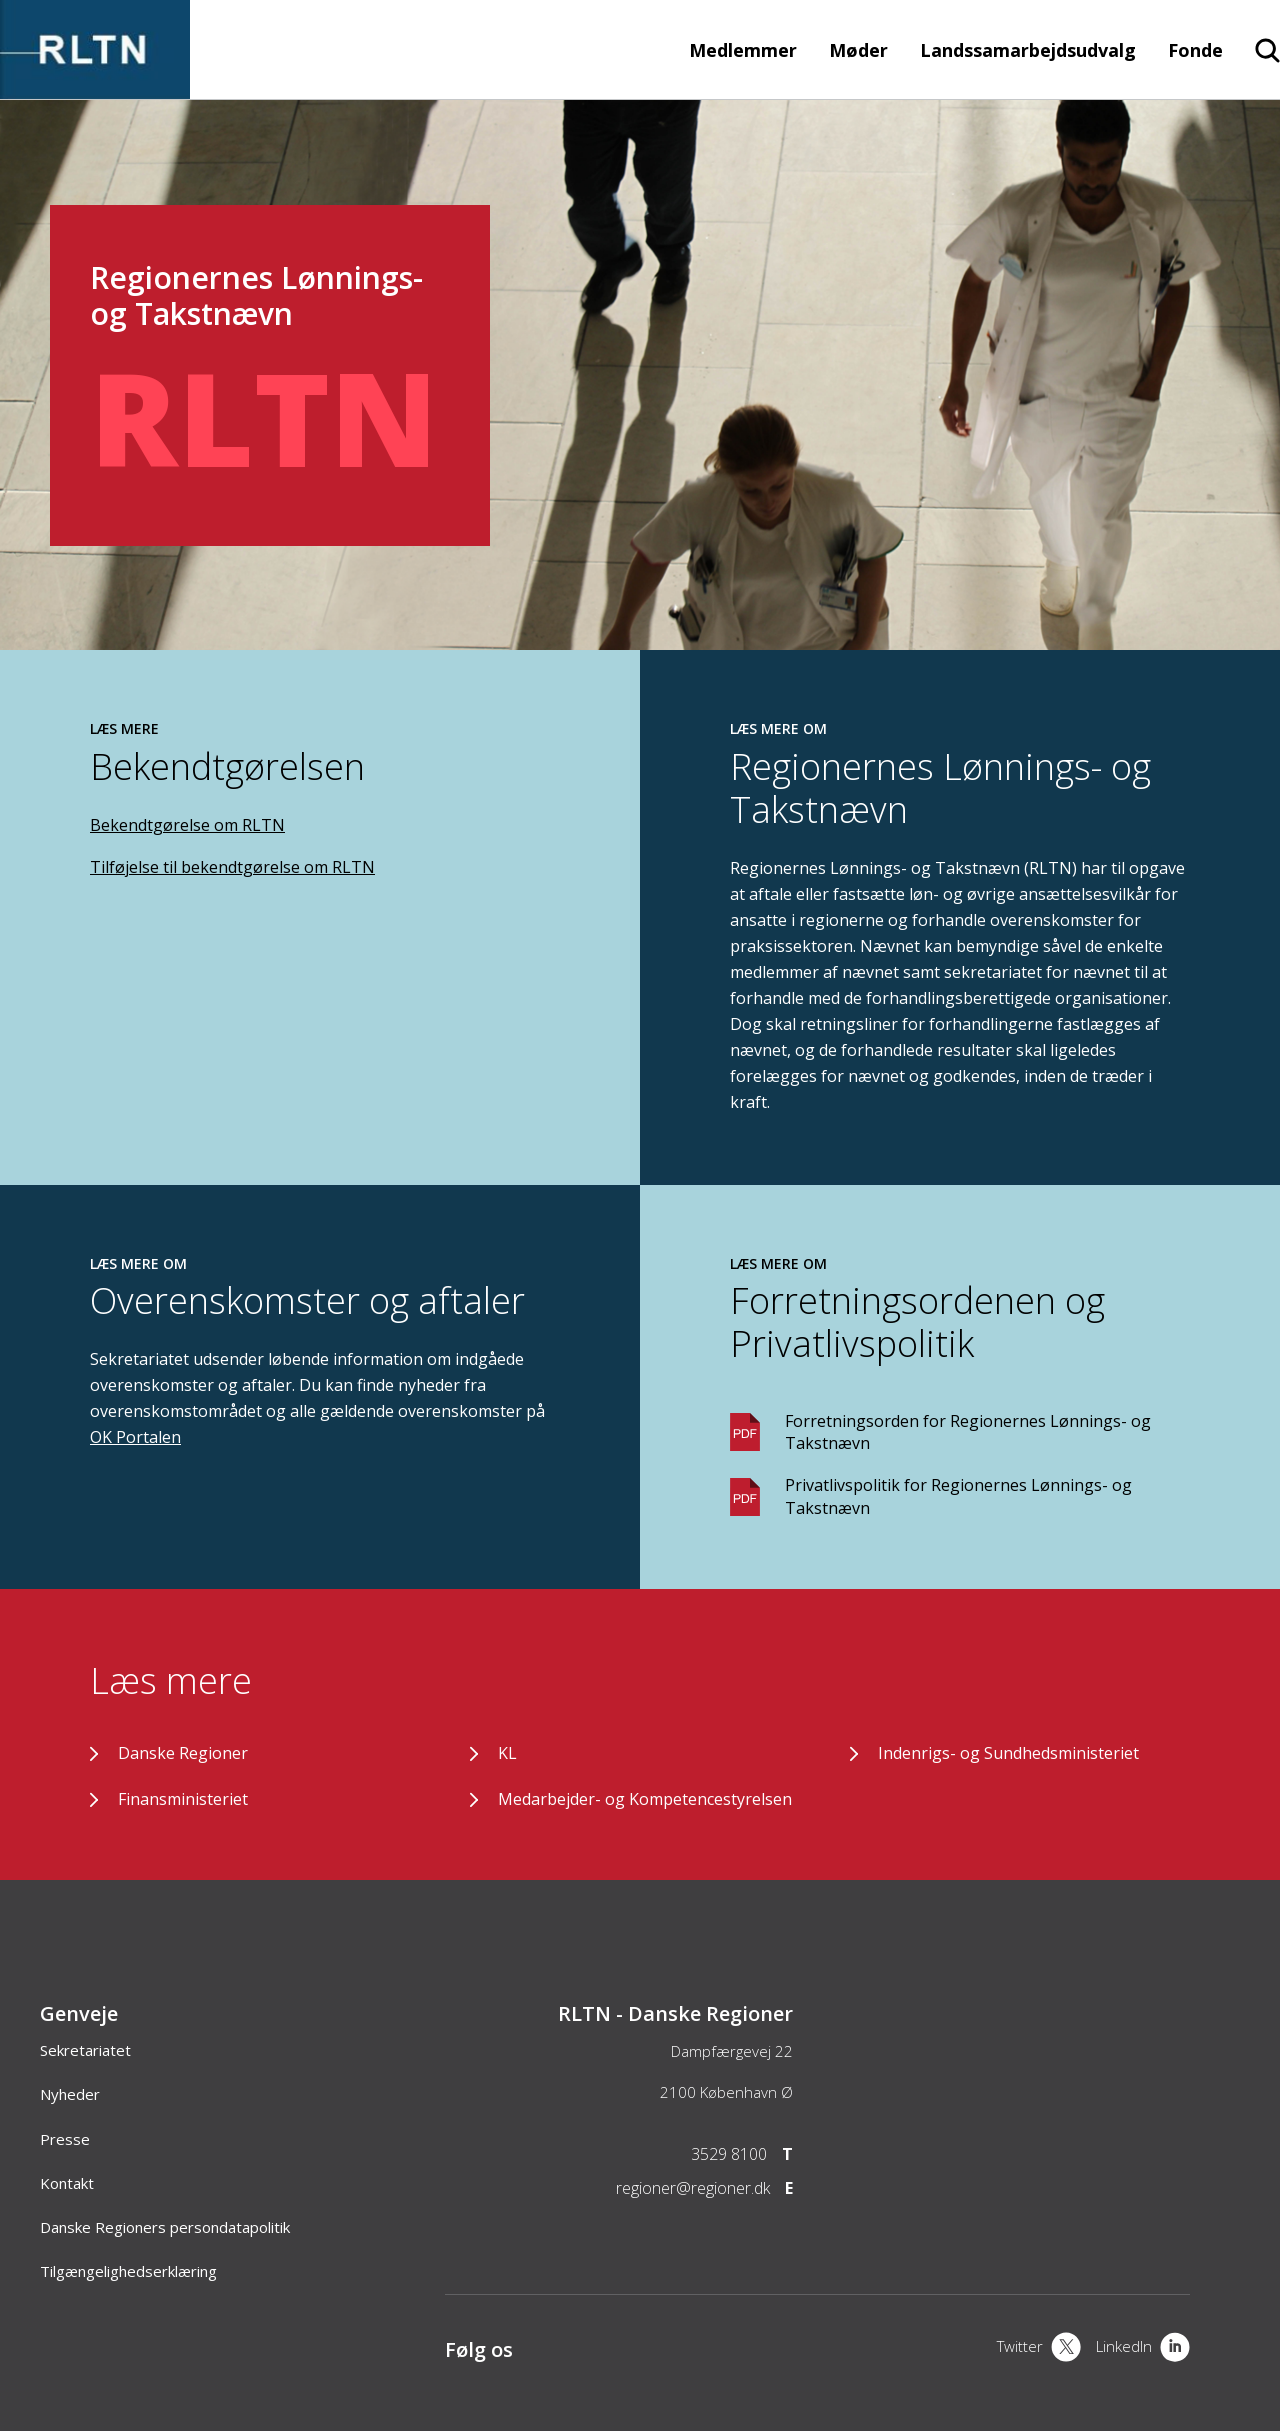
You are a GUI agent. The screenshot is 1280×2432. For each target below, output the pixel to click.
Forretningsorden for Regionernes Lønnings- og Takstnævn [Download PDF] (968, 1432)
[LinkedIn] (1143, 2349)
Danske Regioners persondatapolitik (165, 2227)
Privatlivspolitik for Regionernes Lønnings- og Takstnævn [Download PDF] (958, 1496)
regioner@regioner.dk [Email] (693, 2188)
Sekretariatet (85, 2050)
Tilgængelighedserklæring (128, 2271)
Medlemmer (743, 50)
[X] (1039, 2349)
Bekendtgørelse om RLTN (187, 825)
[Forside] (95, 89)
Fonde (1195, 50)
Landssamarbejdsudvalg (1028, 50)
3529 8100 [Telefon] (729, 2154)
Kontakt (67, 2183)
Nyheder (70, 2094)
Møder (858, 50)
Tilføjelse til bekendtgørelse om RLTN (232, 867)
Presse (65, 2139)
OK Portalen (135, 1437)
